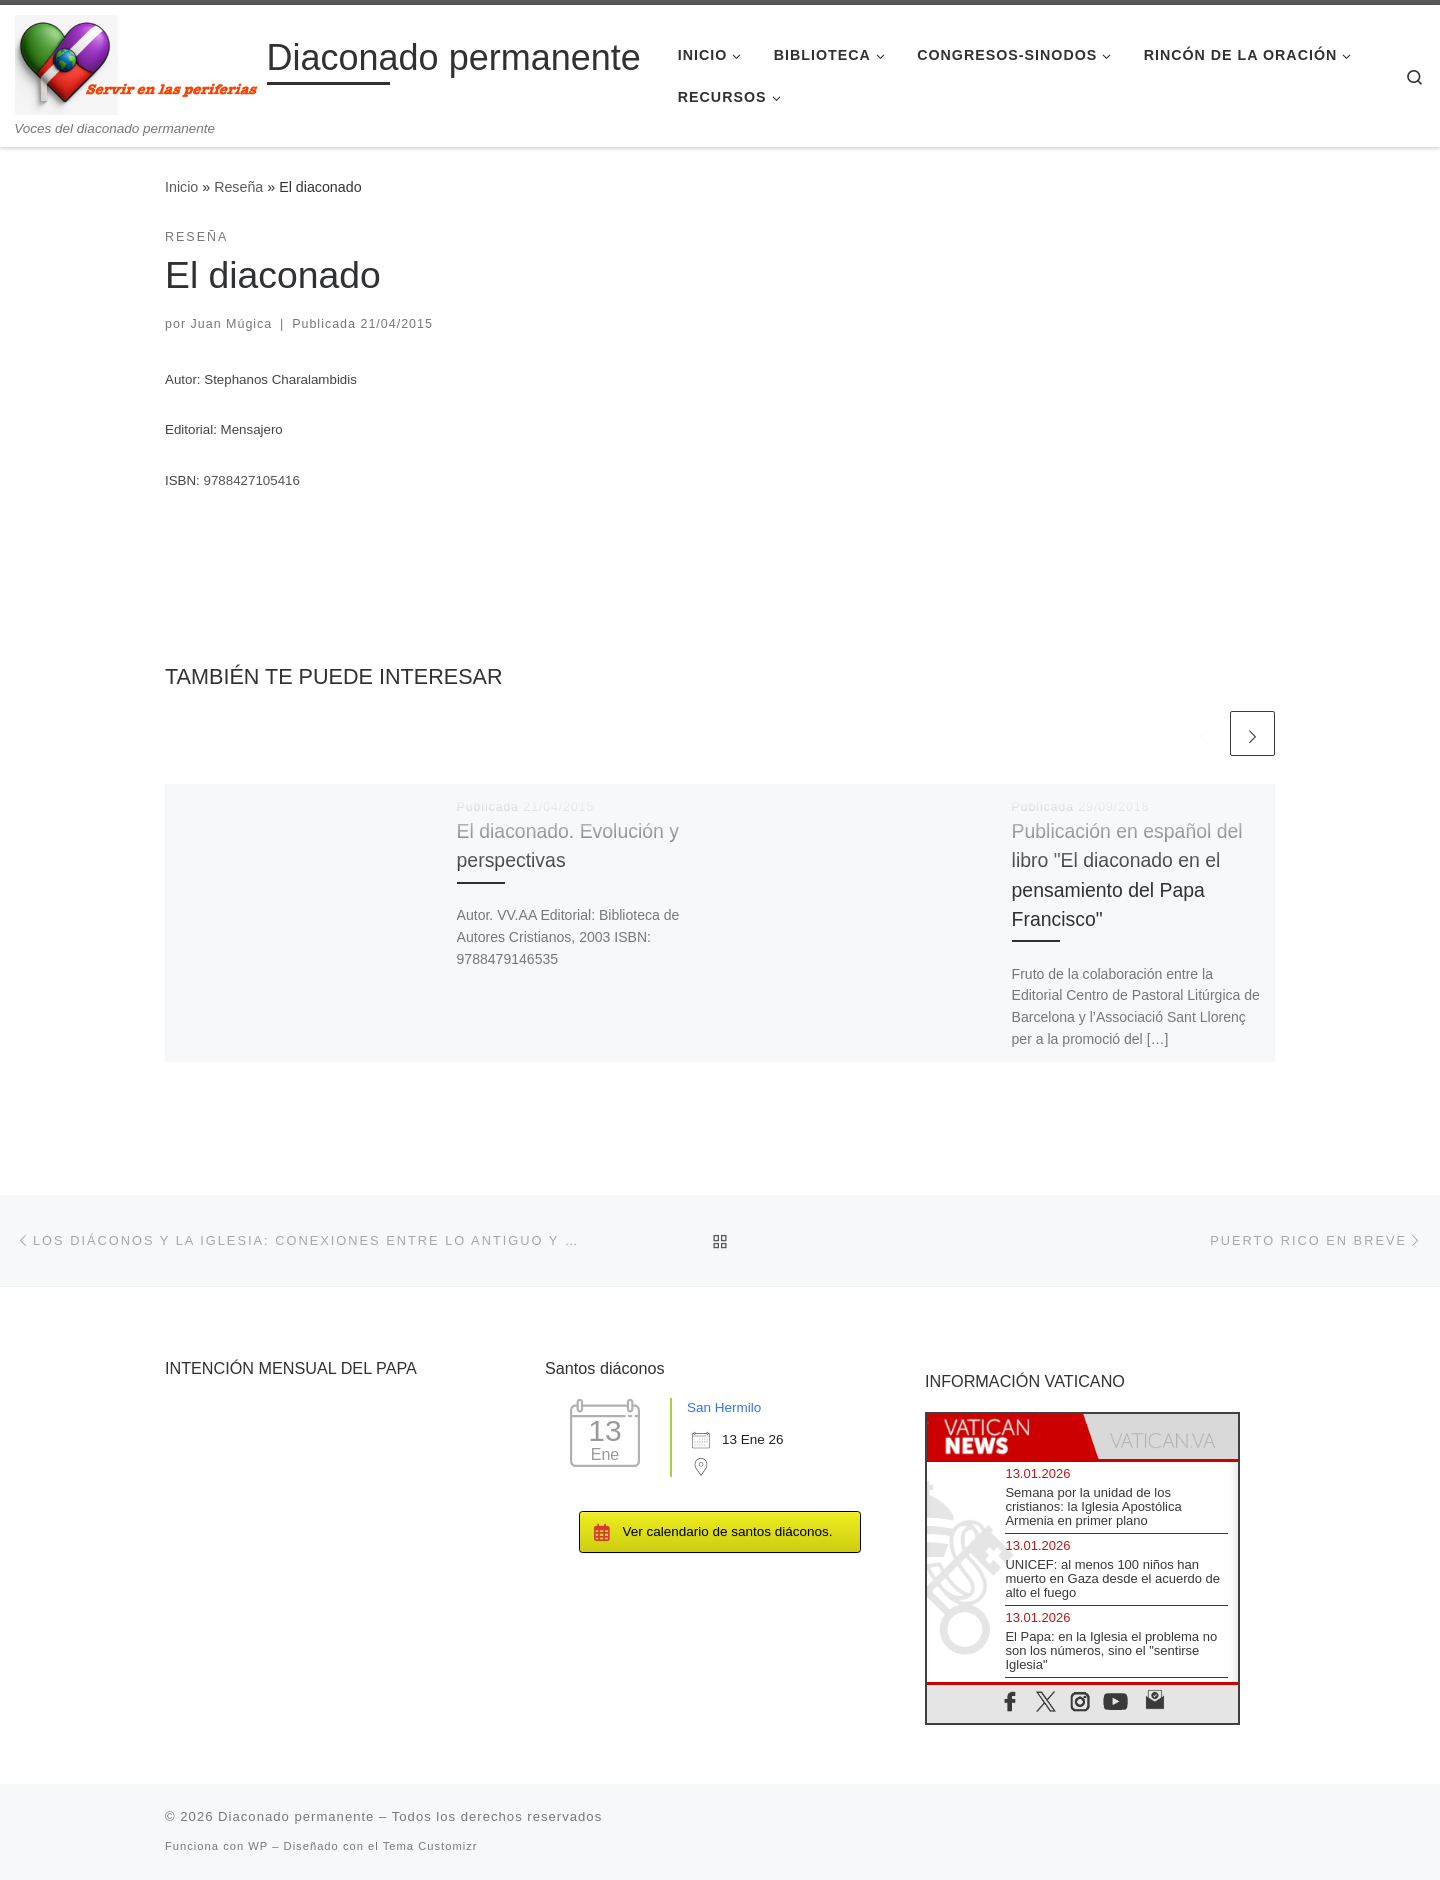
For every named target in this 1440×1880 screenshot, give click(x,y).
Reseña (238, 187)
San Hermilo (724, 1407)
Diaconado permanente (296, 1816)
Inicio (181, 187)
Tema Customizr (430, 1846)
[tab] (1005, 1436)
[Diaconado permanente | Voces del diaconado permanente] (137, 62)
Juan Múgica (232, 324)
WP (258, 1846)
